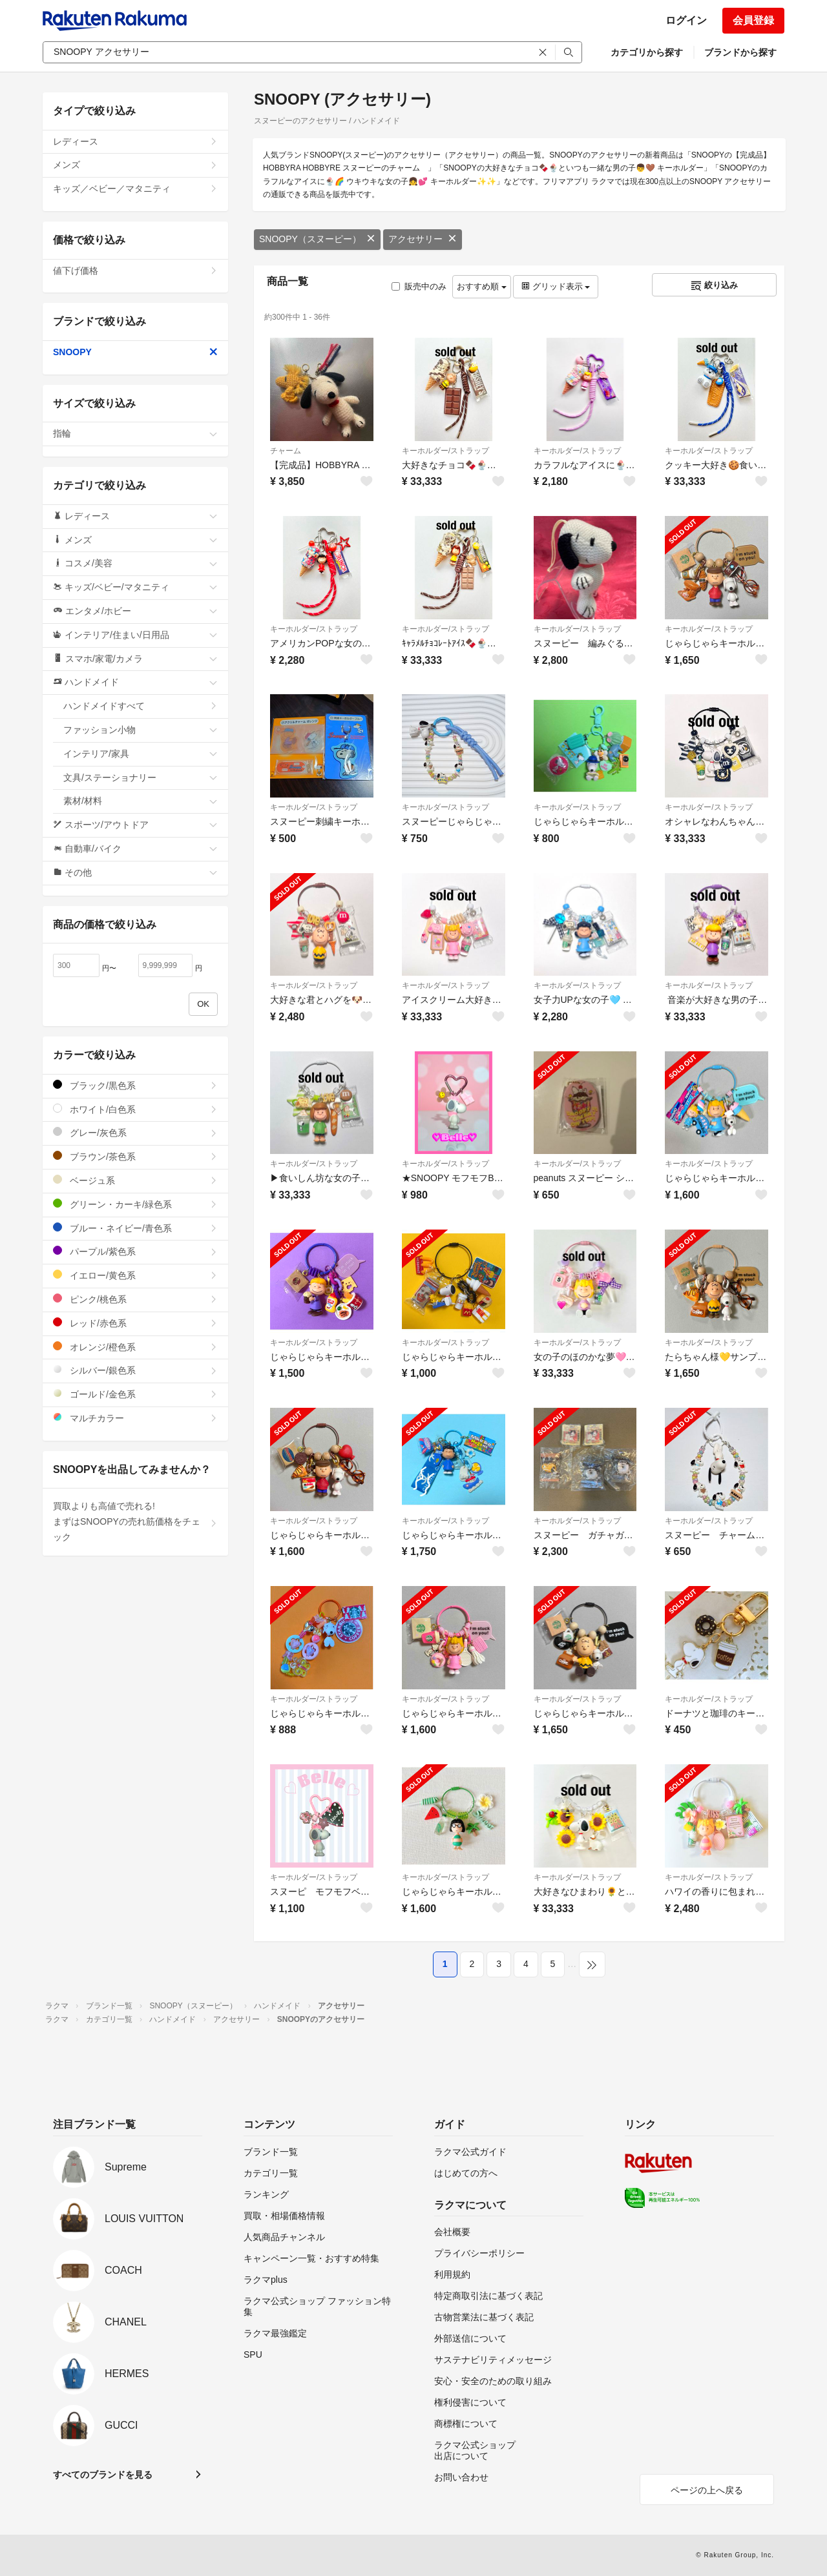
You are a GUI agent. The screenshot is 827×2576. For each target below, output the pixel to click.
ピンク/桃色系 (135, 1298)
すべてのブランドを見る (102, 2474)
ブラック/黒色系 (135, 1085)
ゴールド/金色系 (135, 1393)
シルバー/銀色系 (135, 1370)
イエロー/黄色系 (135, 1275)
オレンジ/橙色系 (135, 1346)
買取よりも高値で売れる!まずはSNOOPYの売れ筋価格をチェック (135, 1521)
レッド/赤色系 (135, 1322)
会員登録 (753, 20)
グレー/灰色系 (135, 1132)
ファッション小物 (140, 730)
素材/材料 (140, 801)
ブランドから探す (740, 52)
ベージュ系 (135, 1180)
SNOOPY (135, 352)
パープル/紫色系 (135, 1251)
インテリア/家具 (140, 753)
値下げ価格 (135, 270)
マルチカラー (135, 1417)
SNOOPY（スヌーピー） (317, 239)
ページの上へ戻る (707, 2490)
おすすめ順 (482, 286)
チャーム (285, 450)
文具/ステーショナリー (140, 777)
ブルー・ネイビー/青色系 (135, 1227)
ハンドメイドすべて (140, 706)
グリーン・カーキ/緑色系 (135, 1204)
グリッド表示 (555, 286)
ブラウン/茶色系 (135, 1156)
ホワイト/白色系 (135, 1109)
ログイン (686, 20)
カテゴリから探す (647, 52)
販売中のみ (419, 286)
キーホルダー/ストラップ (445, 450)
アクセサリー (422, 239)
